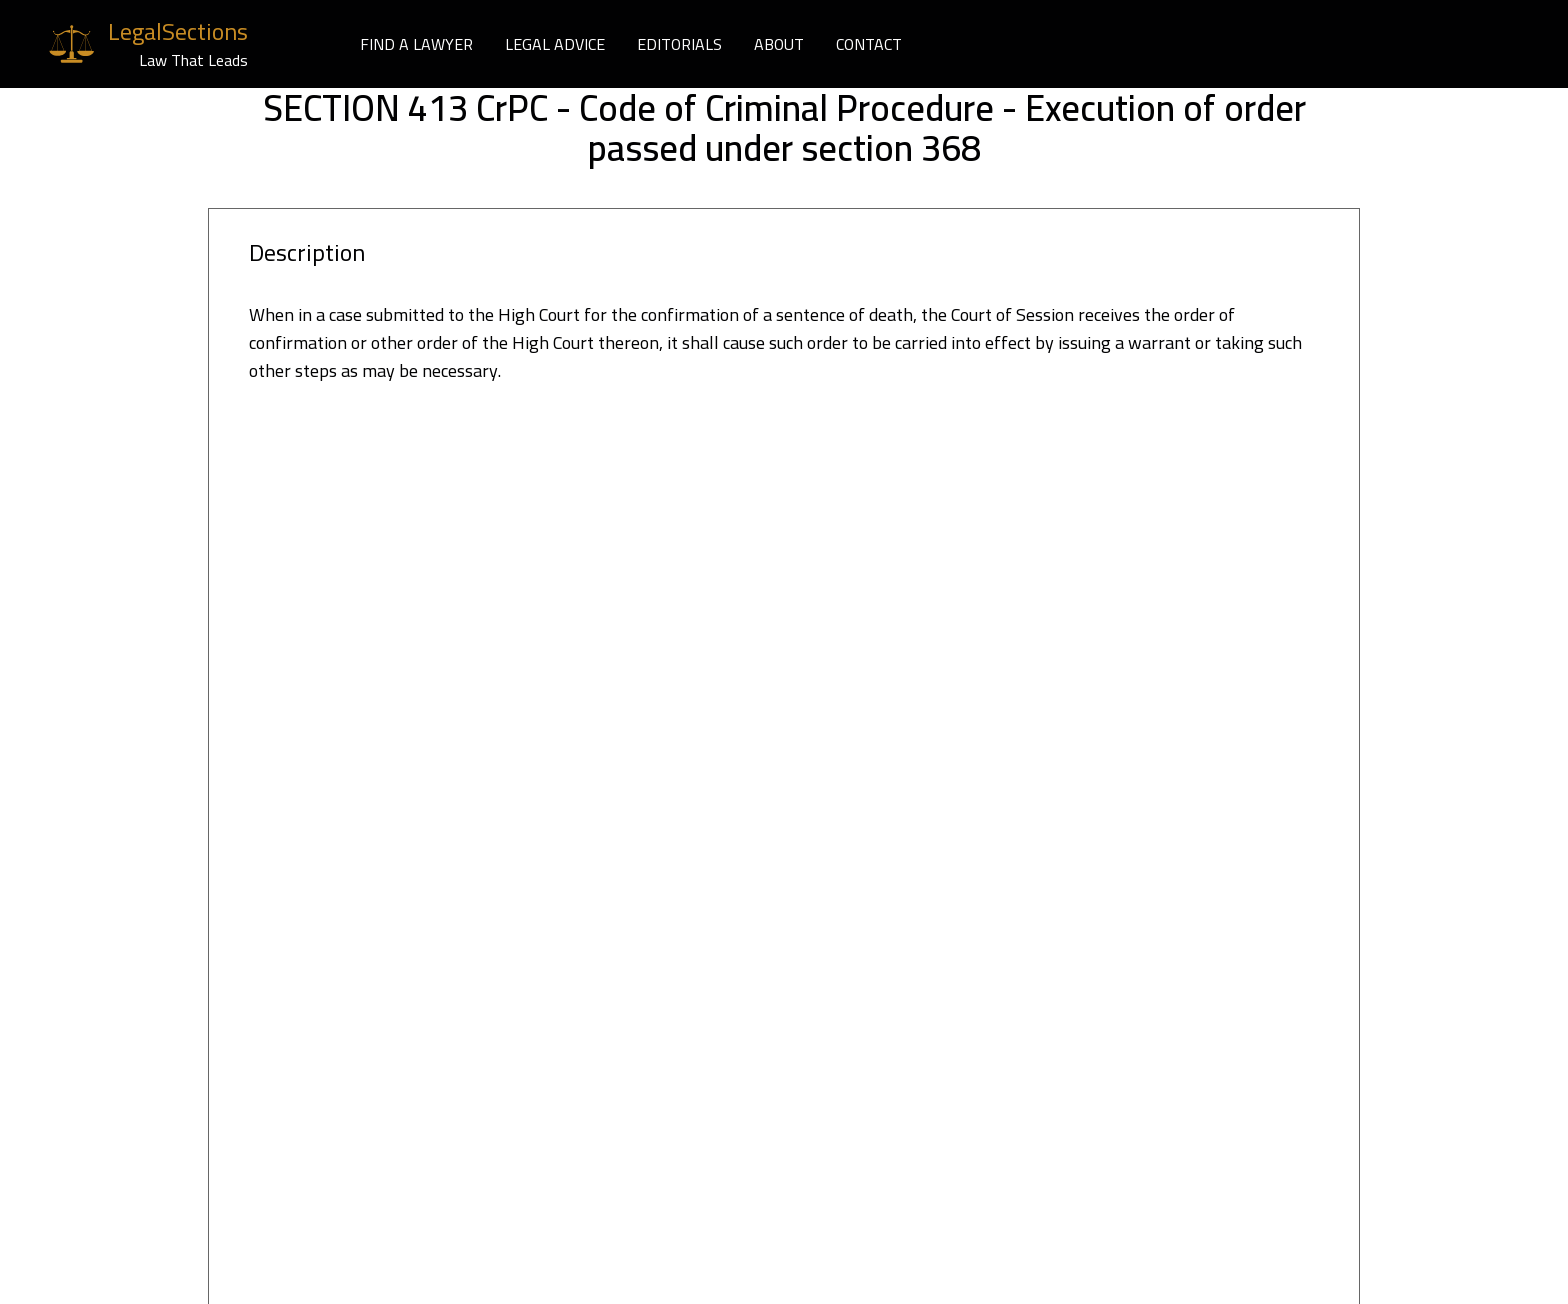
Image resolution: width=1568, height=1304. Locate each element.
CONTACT (869, 44)
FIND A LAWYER (416, 44)
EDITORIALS (679, 44)
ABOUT (779, 44)
